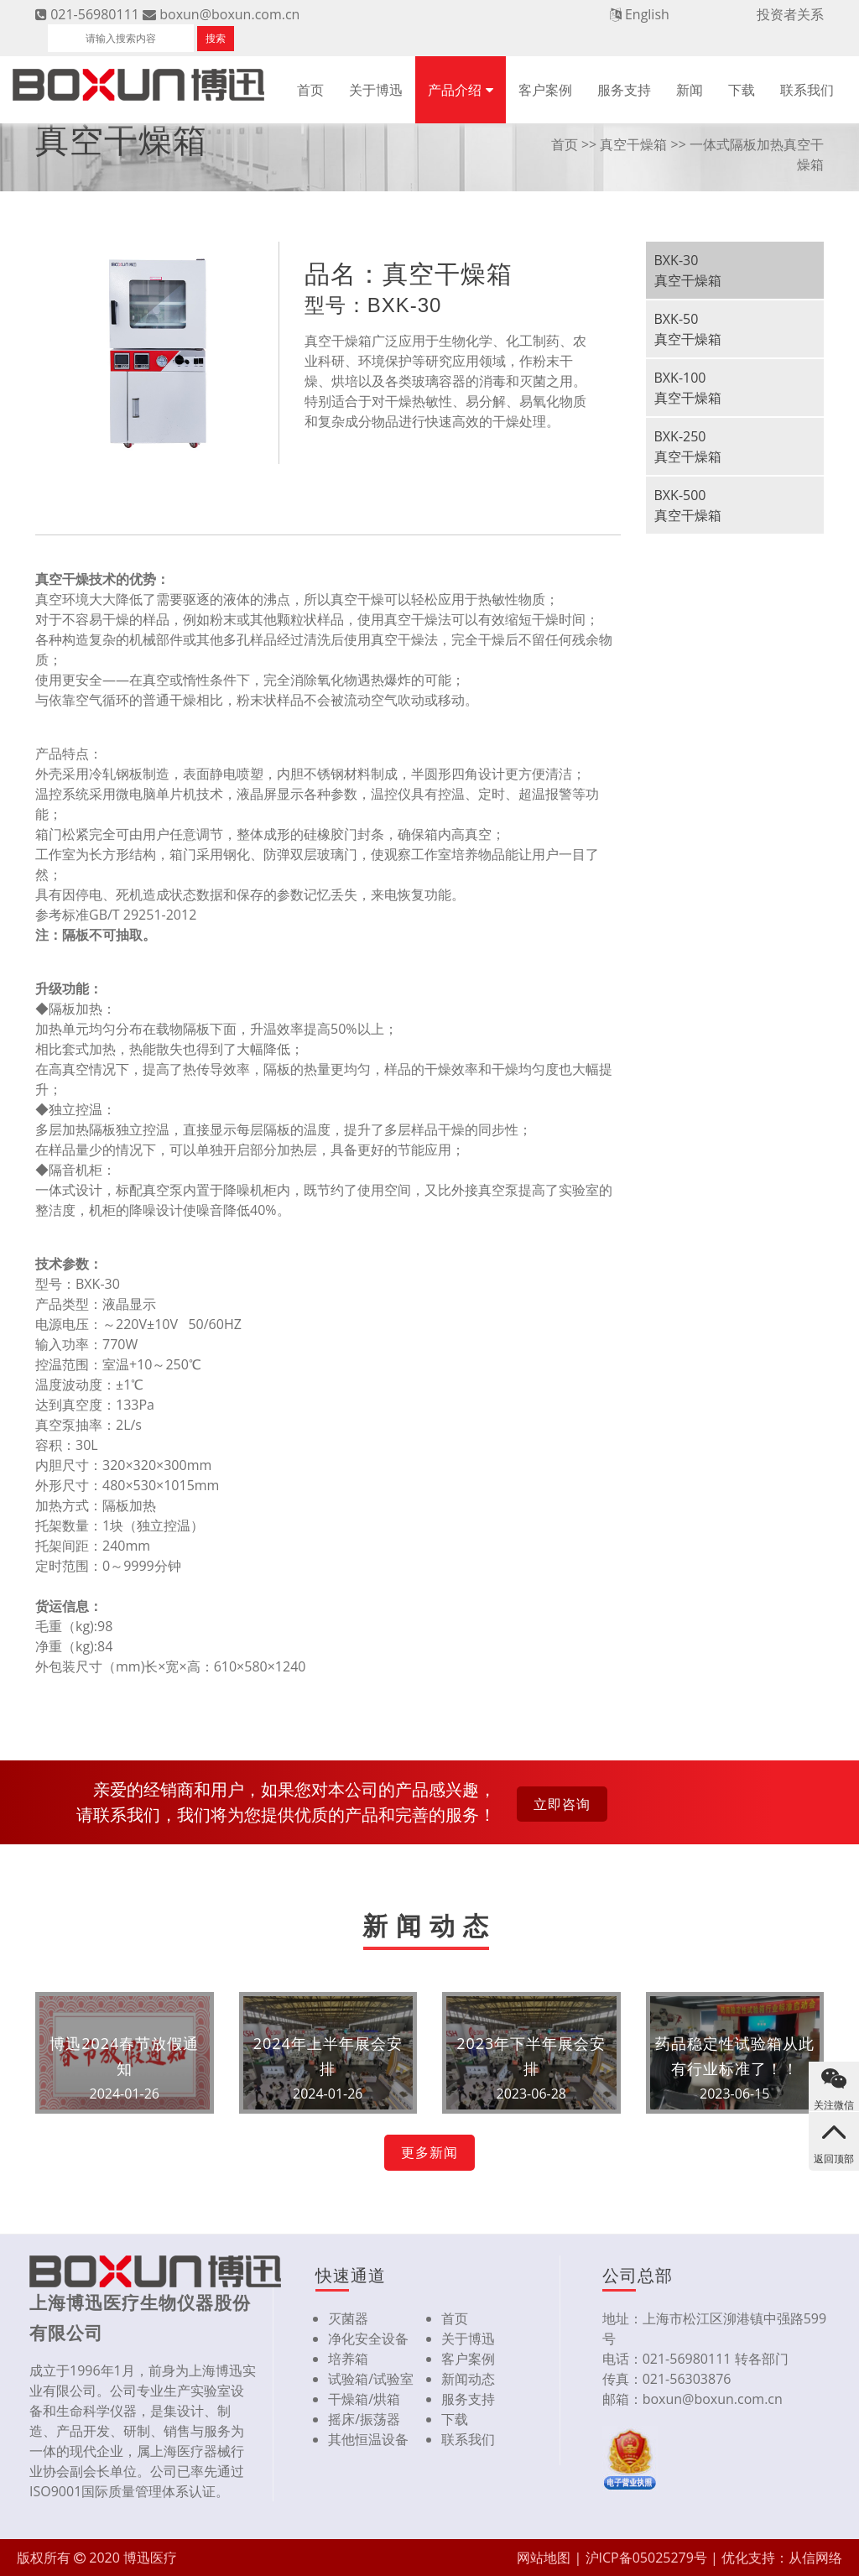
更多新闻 (429, 2152)
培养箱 (348, 2358)
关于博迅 (376, 90)
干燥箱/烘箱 (364, 2399)
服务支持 (624, 90)
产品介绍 (455, 90)
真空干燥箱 (633, 144)
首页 (310, 90)
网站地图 (543, 2557)
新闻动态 (468, 2379)
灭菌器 (348, 2318)
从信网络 (815, 2557)
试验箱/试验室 (371, 2379)
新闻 (689, 90)
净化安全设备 (368, 2338)
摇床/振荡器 (364, 2419)
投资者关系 (790, 14)
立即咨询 (562, 1804)
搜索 (216, 38)
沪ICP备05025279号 (646, 2557)
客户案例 (545, 90)
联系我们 (807, 90)
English (647, 14)
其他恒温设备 (368, 2439)
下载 (741, 90)
